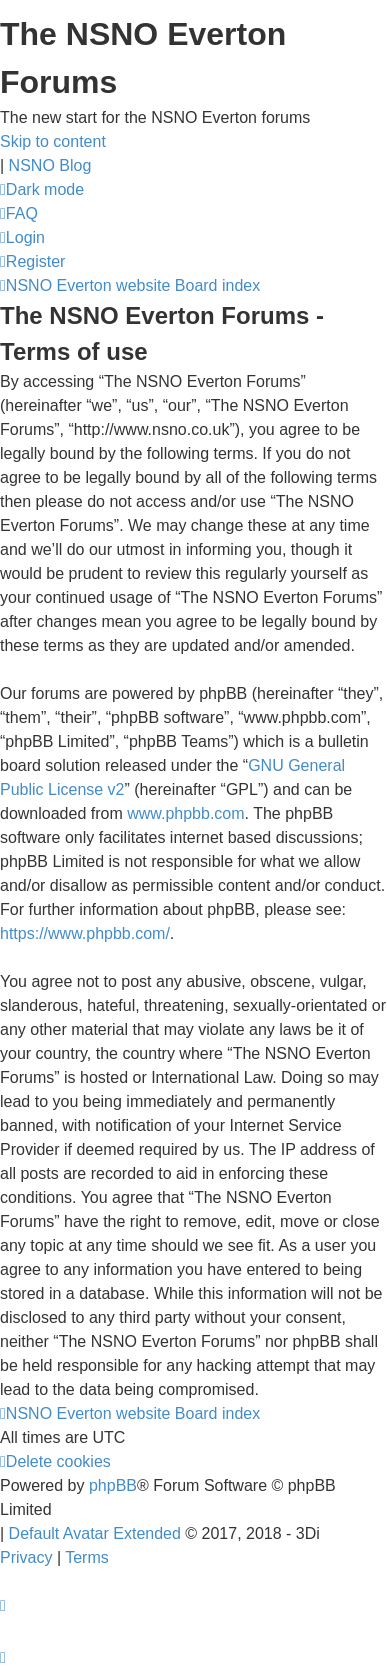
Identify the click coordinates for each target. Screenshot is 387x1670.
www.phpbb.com (185, 813)
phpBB (113, 1485)
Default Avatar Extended (95, 1533)
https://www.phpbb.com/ (85, 933)
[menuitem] (19, 213)
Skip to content (53, 141)
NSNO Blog (50, 165)
